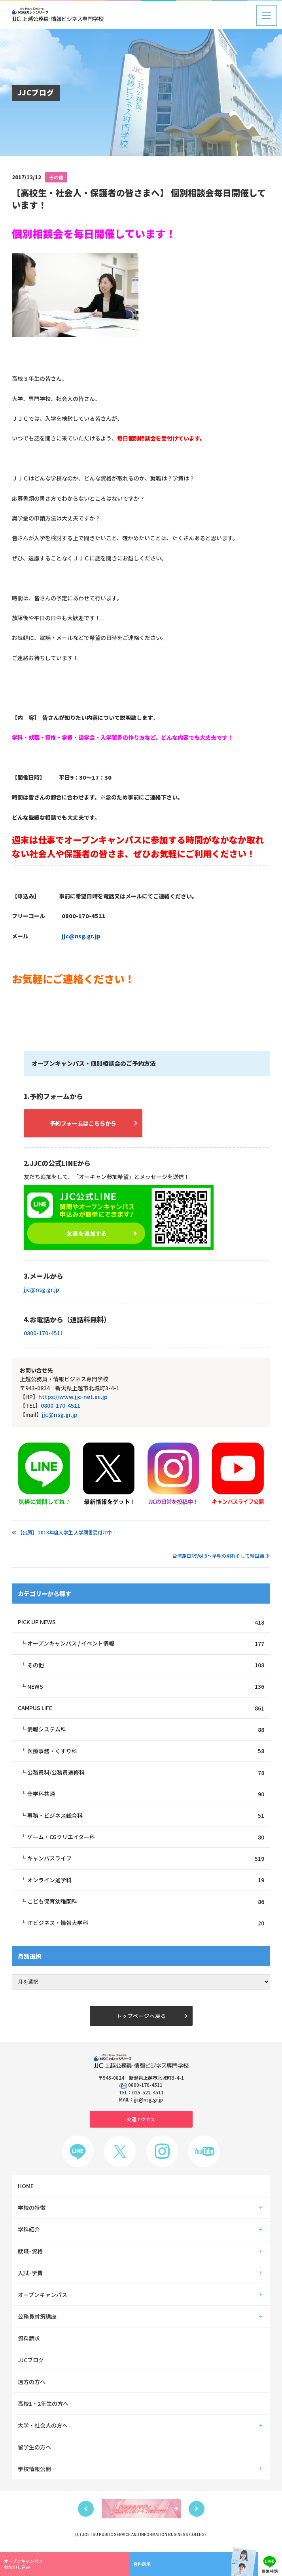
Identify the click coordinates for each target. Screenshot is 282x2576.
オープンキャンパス (42, 2297)
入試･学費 (30, 2276)
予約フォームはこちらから (83, 1123)
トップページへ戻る (141, 2018)
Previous (86, 2511)
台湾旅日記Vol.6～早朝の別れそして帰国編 (218, 1555)
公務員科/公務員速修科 (145, 1773)
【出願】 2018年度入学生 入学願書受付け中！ (67, 1532)
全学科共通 (145, 1795)
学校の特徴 (31, 2210)
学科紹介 (29, 2232)
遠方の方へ (31, 2384)
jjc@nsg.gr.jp (81, 936)
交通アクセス (141, 2122)
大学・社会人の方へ (43, 2428)
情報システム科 (145, 1730)
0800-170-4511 (43, 1333)
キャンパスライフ (145, 1861)
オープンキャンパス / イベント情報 (145, 1644)
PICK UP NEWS (141, 1622)
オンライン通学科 (145, 1882)
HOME (26, 2189)
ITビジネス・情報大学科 (145, 1925)
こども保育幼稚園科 (145, 1904)
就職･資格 (30, 2254)
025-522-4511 (148, 2095)
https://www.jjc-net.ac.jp (73, 1397)
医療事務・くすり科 (145, 1752)
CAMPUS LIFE (141, 1709)
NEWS (145, 1687)
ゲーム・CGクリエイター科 (145, 1839)
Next (196, 2511)
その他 (56, 177)
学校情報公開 (34, 2471)
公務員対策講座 (37, 2319)
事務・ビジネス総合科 (145, 1817)
